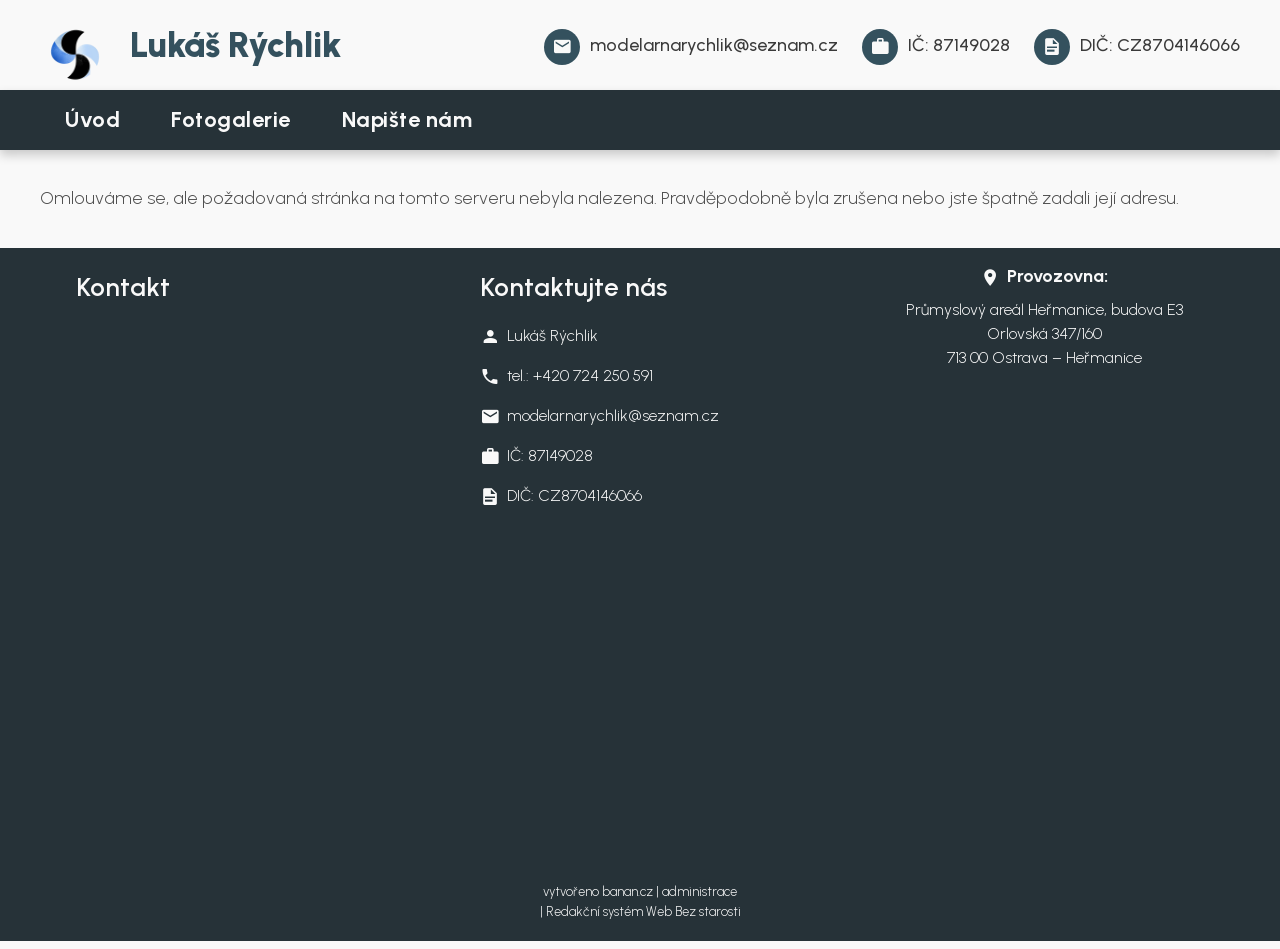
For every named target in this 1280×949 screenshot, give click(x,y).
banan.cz (627, 891)
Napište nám (407, 119)
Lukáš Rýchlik (235, 45)
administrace (699, 891)
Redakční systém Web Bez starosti (643, 911)
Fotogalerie (231, 119)
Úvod (92, 119)
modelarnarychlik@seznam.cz (714, 45)
